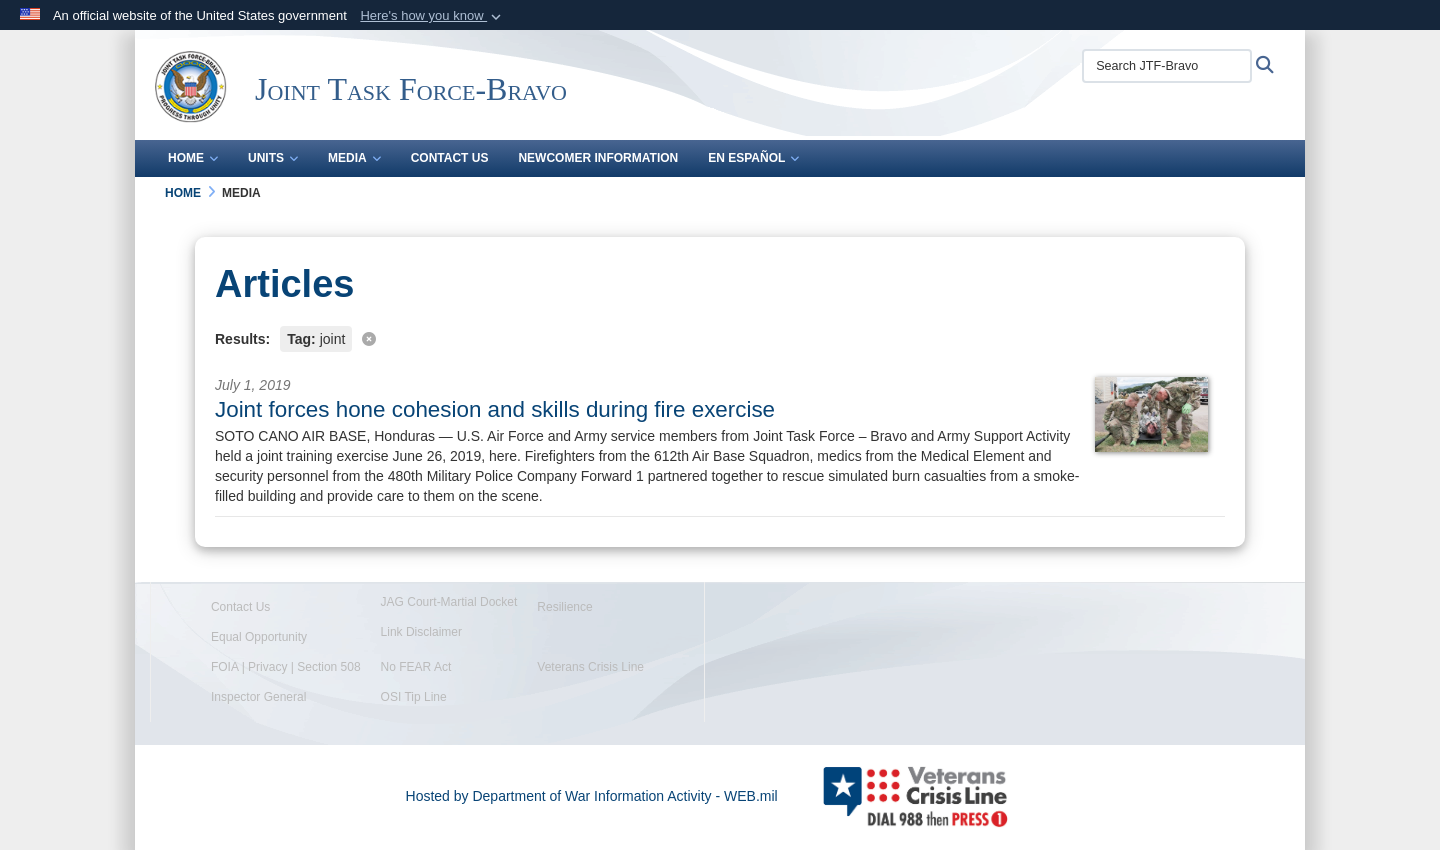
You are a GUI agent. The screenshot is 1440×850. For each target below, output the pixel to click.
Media (354, 158)
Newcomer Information (598, 158)
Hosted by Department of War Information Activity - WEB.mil (592, 796)
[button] (432, 16)
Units (273, 158)
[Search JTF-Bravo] (1167, 66)
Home (193, 158)
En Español (753, 158)
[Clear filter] (720, 337)
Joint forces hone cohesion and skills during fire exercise (495, 409)
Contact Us (450, 158)
